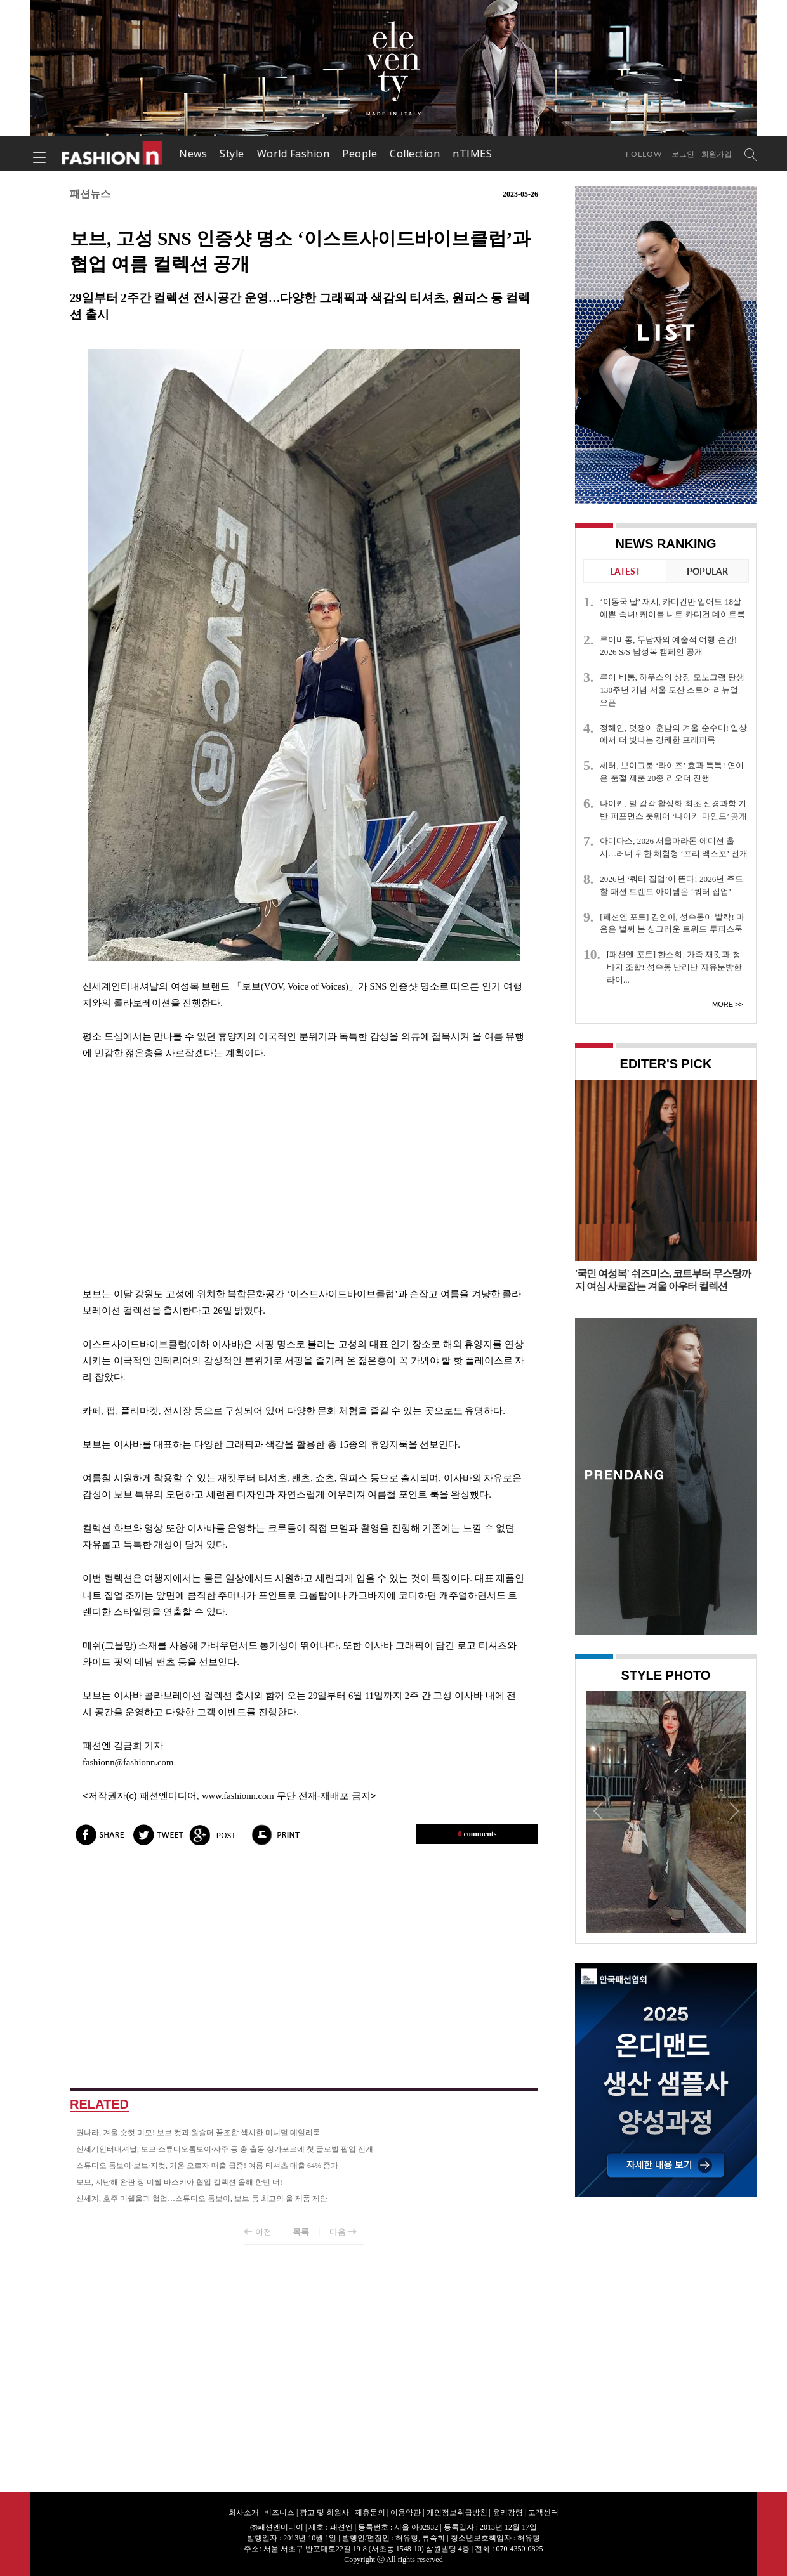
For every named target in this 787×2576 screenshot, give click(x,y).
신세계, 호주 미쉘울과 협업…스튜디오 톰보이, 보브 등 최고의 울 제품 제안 (201, 2198)
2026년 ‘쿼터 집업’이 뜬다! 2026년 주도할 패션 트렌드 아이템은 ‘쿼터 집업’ (671, 885)
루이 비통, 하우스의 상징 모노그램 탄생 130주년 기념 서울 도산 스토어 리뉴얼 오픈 (672, 689)
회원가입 (716, 154)
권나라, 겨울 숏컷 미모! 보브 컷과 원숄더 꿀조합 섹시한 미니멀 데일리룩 (198, 2132)
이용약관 (405, 2512)
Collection (415, 153)
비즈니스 (279, 2512)
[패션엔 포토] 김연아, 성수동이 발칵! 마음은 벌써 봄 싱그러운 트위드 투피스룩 (672, 923)
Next (733, 1810)
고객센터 (543, 2512)
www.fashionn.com (238, 1796)
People (359, 153)
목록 (301, 2232)
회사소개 (243, 2512)
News (193, 153)
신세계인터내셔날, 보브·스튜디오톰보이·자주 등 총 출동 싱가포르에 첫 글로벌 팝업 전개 (224, 2149)
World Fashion (293, 153)
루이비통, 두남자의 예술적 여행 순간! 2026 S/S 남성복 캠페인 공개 (668, 646)
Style (232, 153)
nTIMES (472, 153)
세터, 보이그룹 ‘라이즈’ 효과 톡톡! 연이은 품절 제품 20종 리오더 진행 (672, 772)
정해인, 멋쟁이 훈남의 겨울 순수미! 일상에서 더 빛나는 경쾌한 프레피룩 (673, 734)
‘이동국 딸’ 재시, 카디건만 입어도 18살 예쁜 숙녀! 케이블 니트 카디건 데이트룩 (672, 608)
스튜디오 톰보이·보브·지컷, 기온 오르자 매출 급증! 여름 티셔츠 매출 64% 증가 (207, 2165)
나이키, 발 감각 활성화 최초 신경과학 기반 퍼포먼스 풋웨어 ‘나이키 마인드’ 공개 (673, 810)
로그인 (682, 154)
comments (477, 1833)
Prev (598, 1810)
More (722, 1004)
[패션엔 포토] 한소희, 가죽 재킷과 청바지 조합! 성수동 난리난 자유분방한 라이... (674, 967)
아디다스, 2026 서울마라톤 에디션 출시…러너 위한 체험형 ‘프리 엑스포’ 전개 (673, 847)
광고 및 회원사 (324, 2512)
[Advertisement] (304, 1173)
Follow (644, 154)
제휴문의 (370, 2512)
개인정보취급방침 (457, 2512)
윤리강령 (508, 2512)
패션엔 (112, 153)
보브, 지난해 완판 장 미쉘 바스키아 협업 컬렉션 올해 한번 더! (179, 2182)
